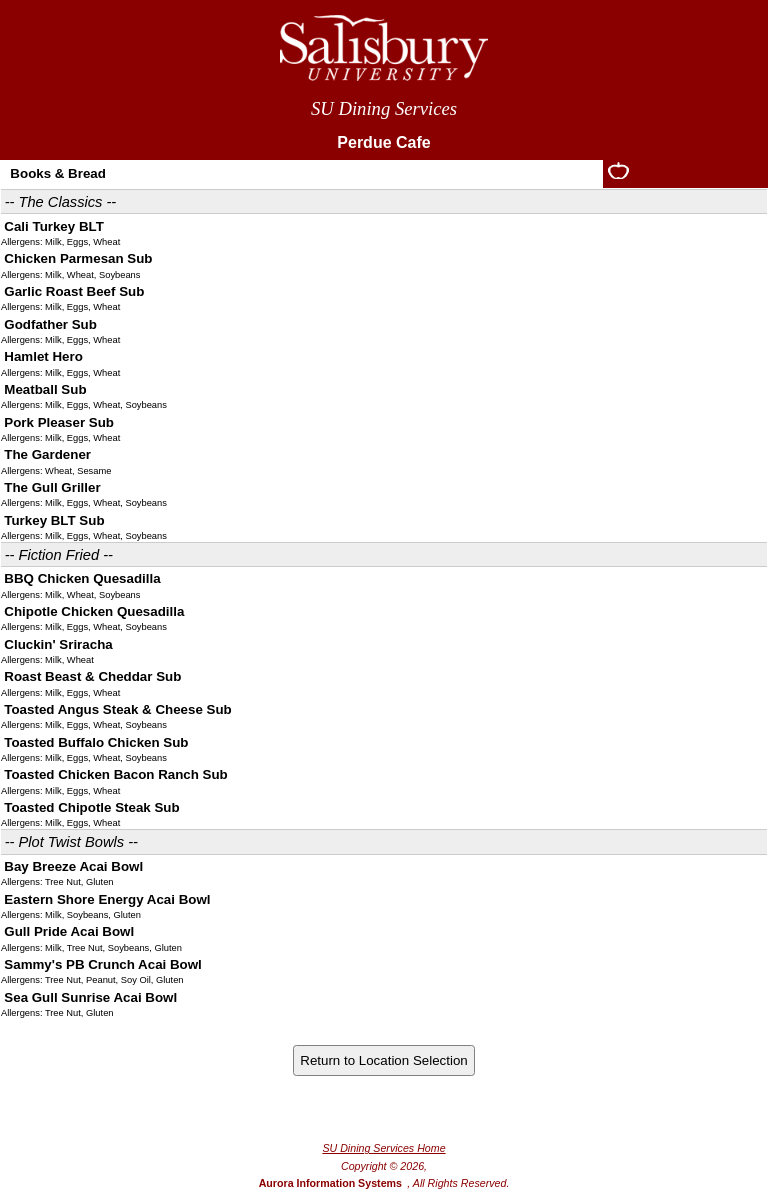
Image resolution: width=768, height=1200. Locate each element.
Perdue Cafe (383, 142)
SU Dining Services (384, 108)
